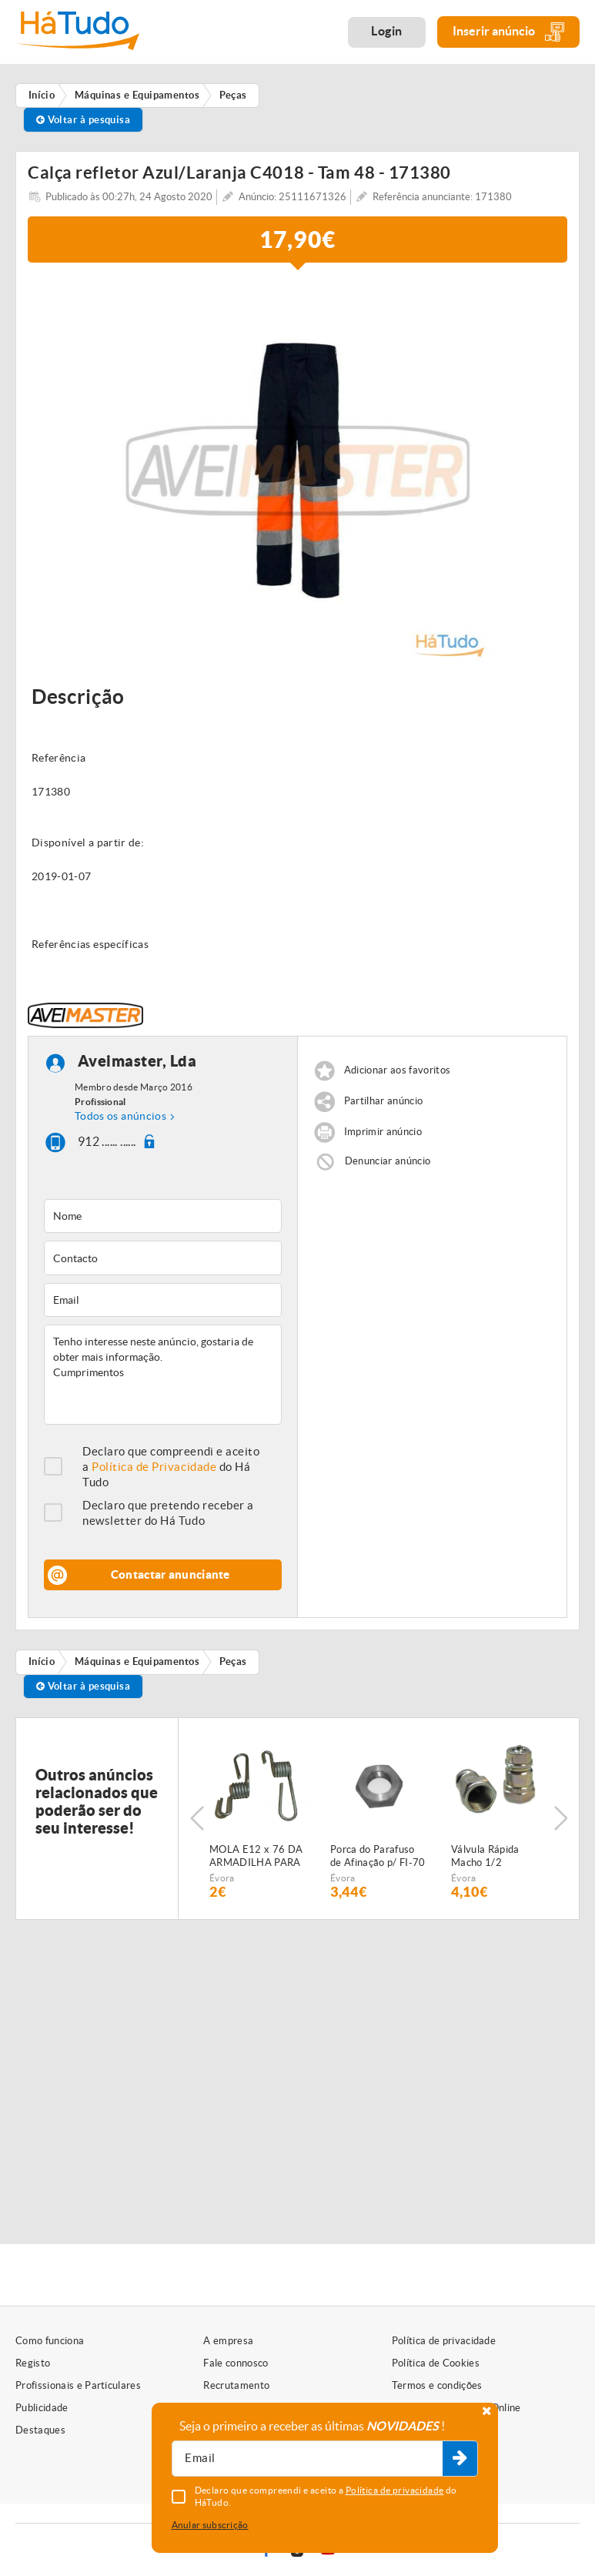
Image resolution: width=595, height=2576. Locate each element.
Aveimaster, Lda (137, 1061)
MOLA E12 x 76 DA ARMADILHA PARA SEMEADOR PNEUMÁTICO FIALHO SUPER (256, 1857)
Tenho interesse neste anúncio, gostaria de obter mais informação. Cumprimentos (163, 1375)
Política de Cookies (436, 2363)
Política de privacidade (444, 2341)
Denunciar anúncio (388, 1161)
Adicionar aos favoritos (397, 1070)
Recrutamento (236, 2385)
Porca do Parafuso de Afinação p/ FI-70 (378, 1856)
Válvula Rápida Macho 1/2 (485, 1856)
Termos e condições (437, 2385)
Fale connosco (235, 2363)
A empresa (228, 2341)
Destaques (40, 2430)
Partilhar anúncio (383, 1101)
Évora (222, 1878)
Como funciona (49, 2341)
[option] (297, 470)
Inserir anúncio (508, 32)
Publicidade (42, 2408)
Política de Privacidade (154, 1466)
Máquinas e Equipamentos (137, 1661)
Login (387, 31)
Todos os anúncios (120, 1116)
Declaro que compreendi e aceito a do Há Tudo (170, 1467)
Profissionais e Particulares (78, 2385)
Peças (233, 1661)
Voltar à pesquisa (83, 120)
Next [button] (560, 1818)
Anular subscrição (210, 2525)
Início (41, 1661)
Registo (32, 2363)
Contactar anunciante (170, 1574)
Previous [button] (197, 1818)
